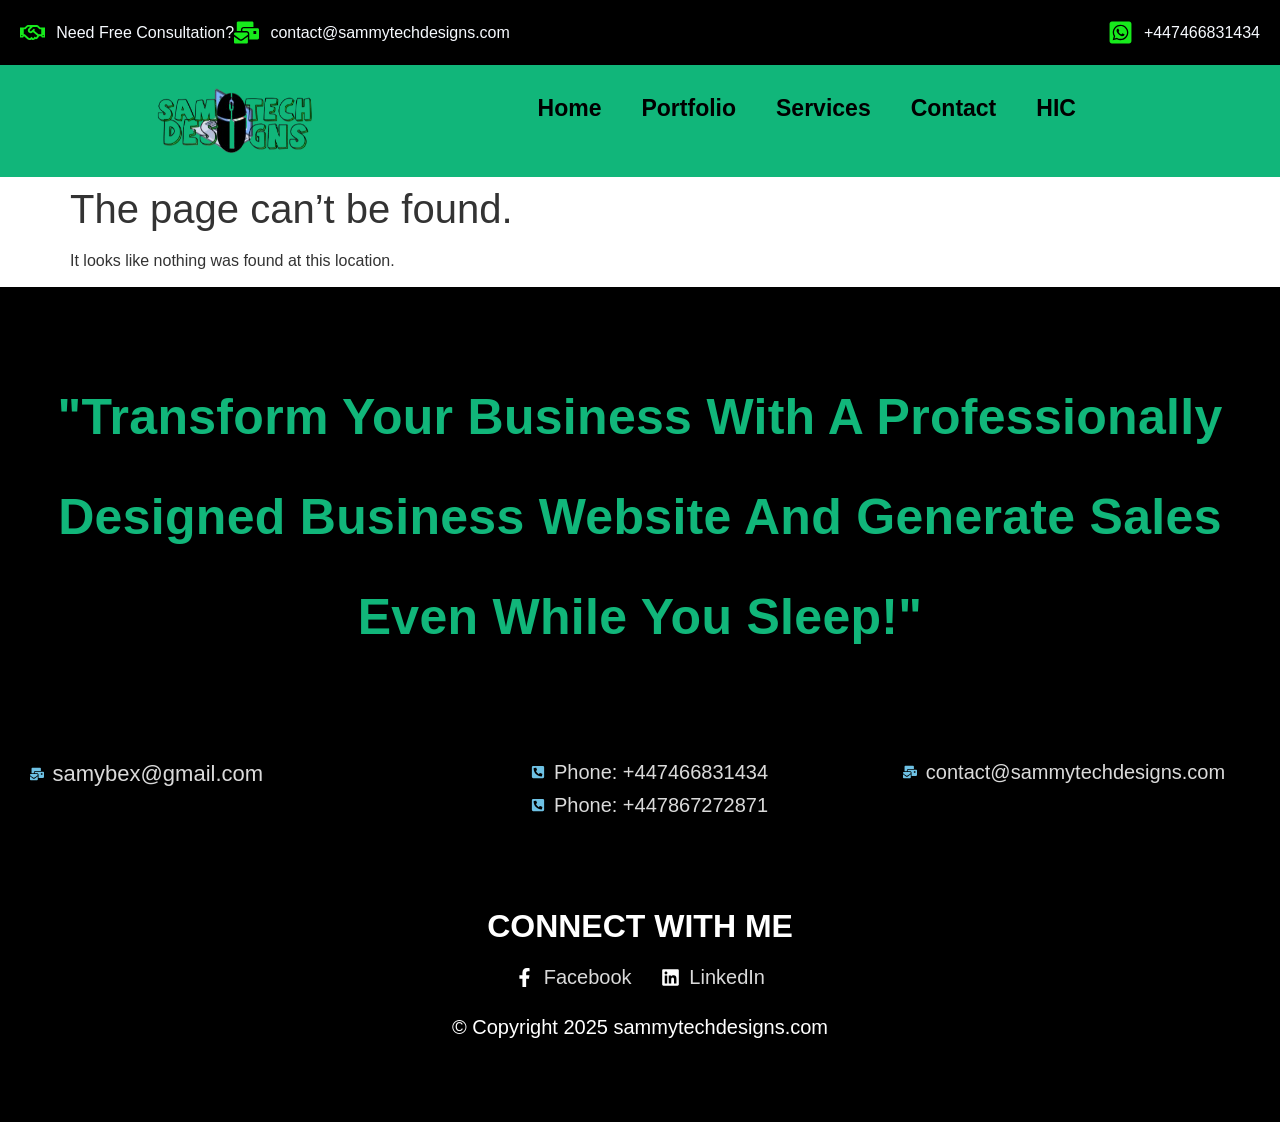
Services (823, 108)
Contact (954, 108)
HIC (1056, 108)
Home (570, 108)
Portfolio (688, 108)
